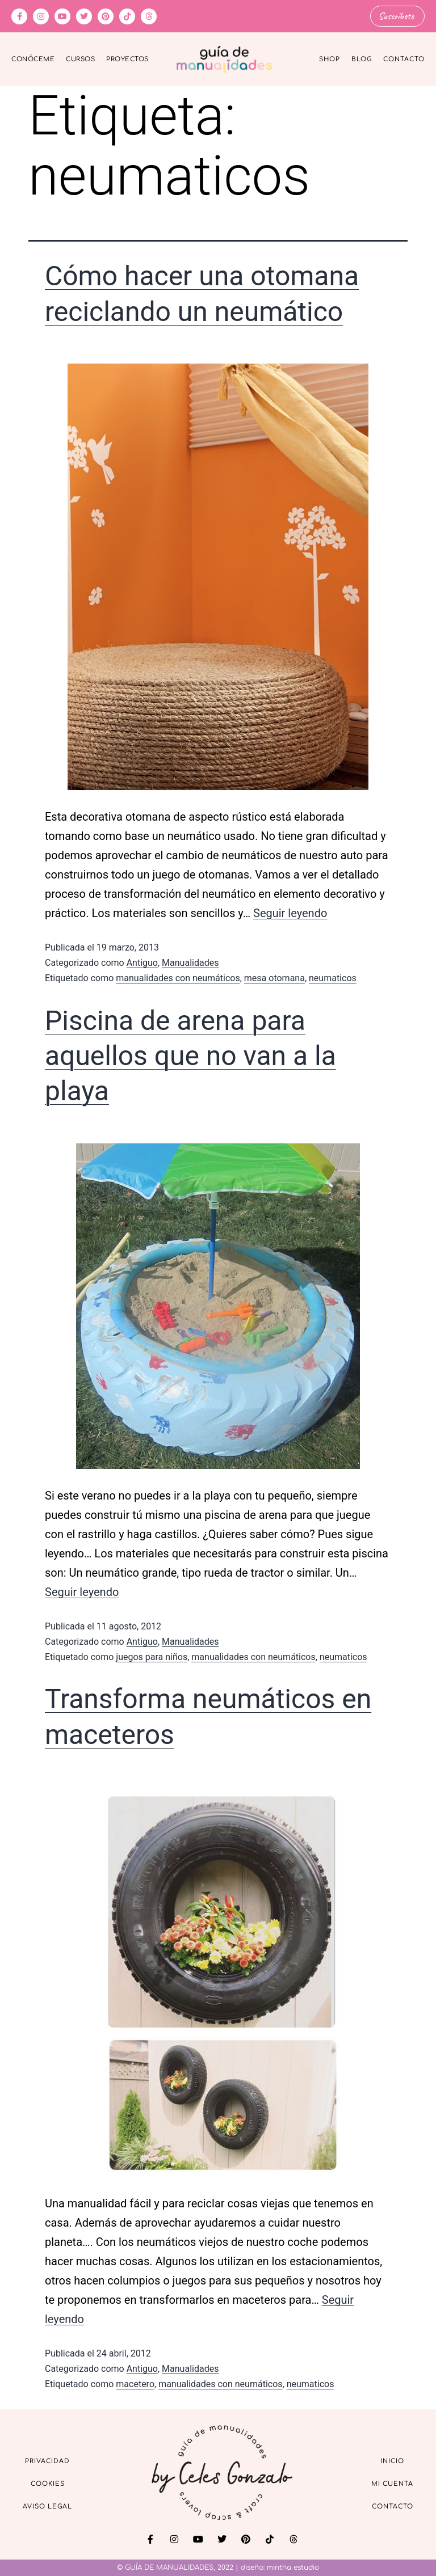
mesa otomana (274, 977)
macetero (135, 2383)
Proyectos (127, 58)
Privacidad (47, 2460)
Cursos (80, 58)
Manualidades (190, 962)
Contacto (404, 58)
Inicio (392, 2460)
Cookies (48, 2483)
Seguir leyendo (290, 912)
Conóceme (32, 58)
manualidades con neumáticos (178, 977)
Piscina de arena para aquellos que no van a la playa (190, 1055)
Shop (329, 58)
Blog (361, 58)
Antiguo (142, 962)
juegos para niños (151, 1656)
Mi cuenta (392, 2483)
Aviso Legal (47, 2506)
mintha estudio (293, 2567)
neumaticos (333, 977)
